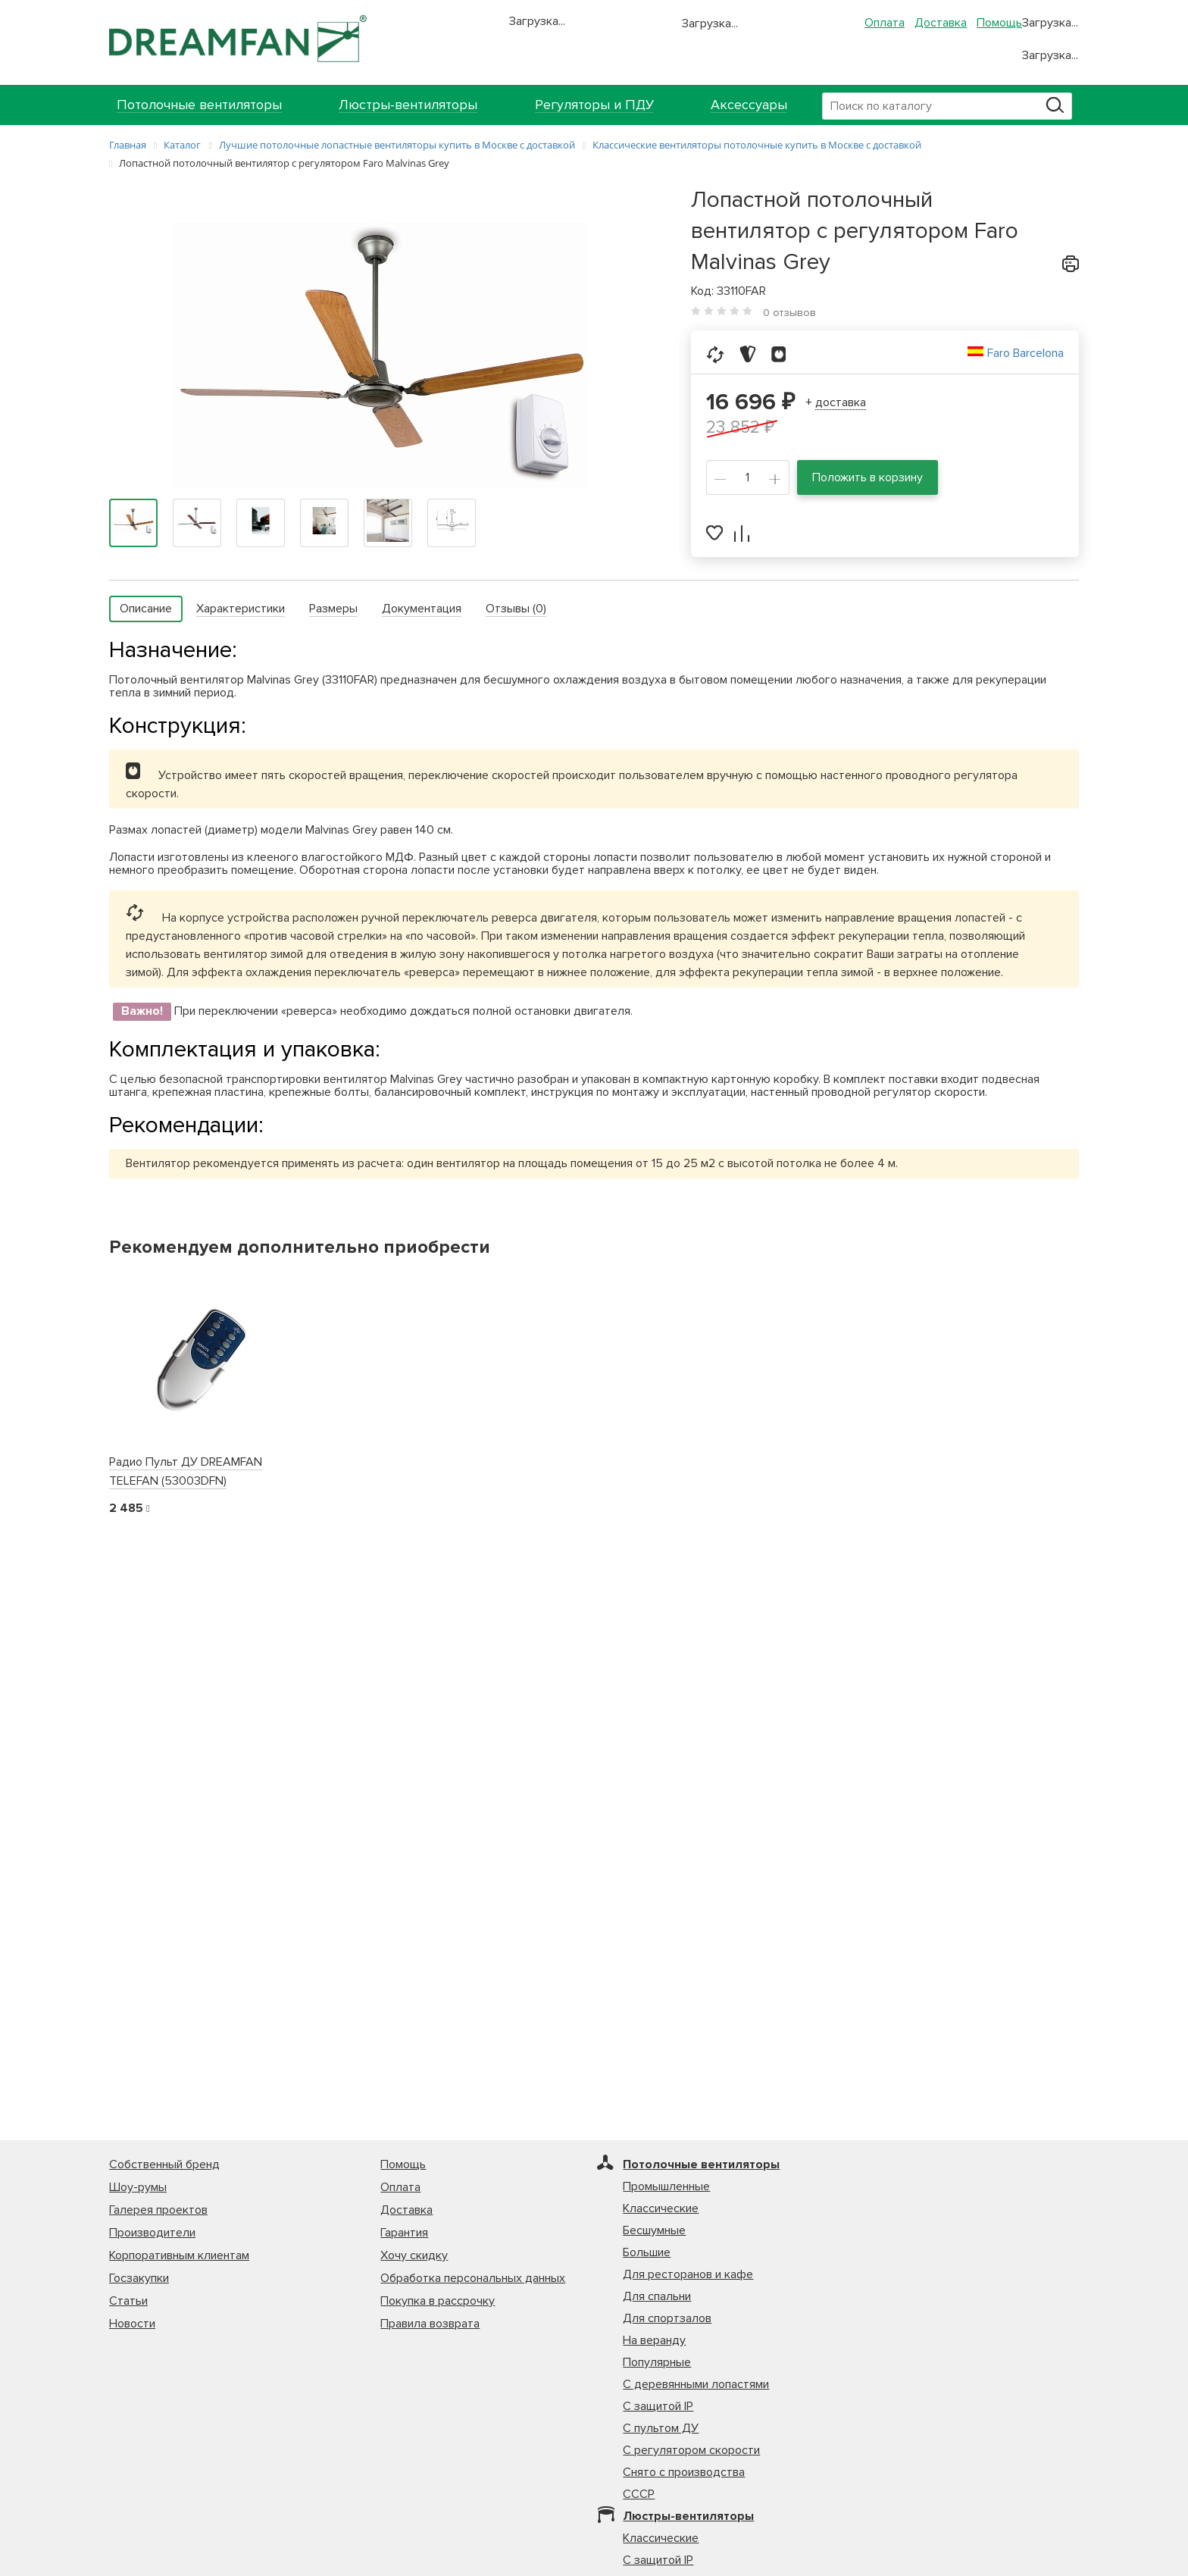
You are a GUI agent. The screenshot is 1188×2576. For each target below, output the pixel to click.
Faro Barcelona (1025, 353)
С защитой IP (658, 2406)
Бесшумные (654, 2230)
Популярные (657, 2362)
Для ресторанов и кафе (688, 2274)
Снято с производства (684, 2472)
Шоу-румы (138, 2187)
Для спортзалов (667, 2318)
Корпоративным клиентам (179, 2255)
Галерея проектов (158, 2210)
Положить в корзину (867, 477)
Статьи (128, 2300)
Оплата (884, 22)
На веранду (654, 2340)
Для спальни (657, 2296)
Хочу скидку (414, 2255)
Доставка (940, 22)
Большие (647, 2252)
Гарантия (404, 2232)
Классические (661, 2208)
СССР (639, 2494)
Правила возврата (430, 2323)
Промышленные (666, 2186)
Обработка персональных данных (472, 2278)
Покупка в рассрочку (437, 2300)
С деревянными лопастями (696, 2384)
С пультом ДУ (661, 2428)
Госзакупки (139, 2278)
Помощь (999, 22)
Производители (152, 2232)
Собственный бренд (164, 2164)
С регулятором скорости (691, 2450)
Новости (132, 2323)
